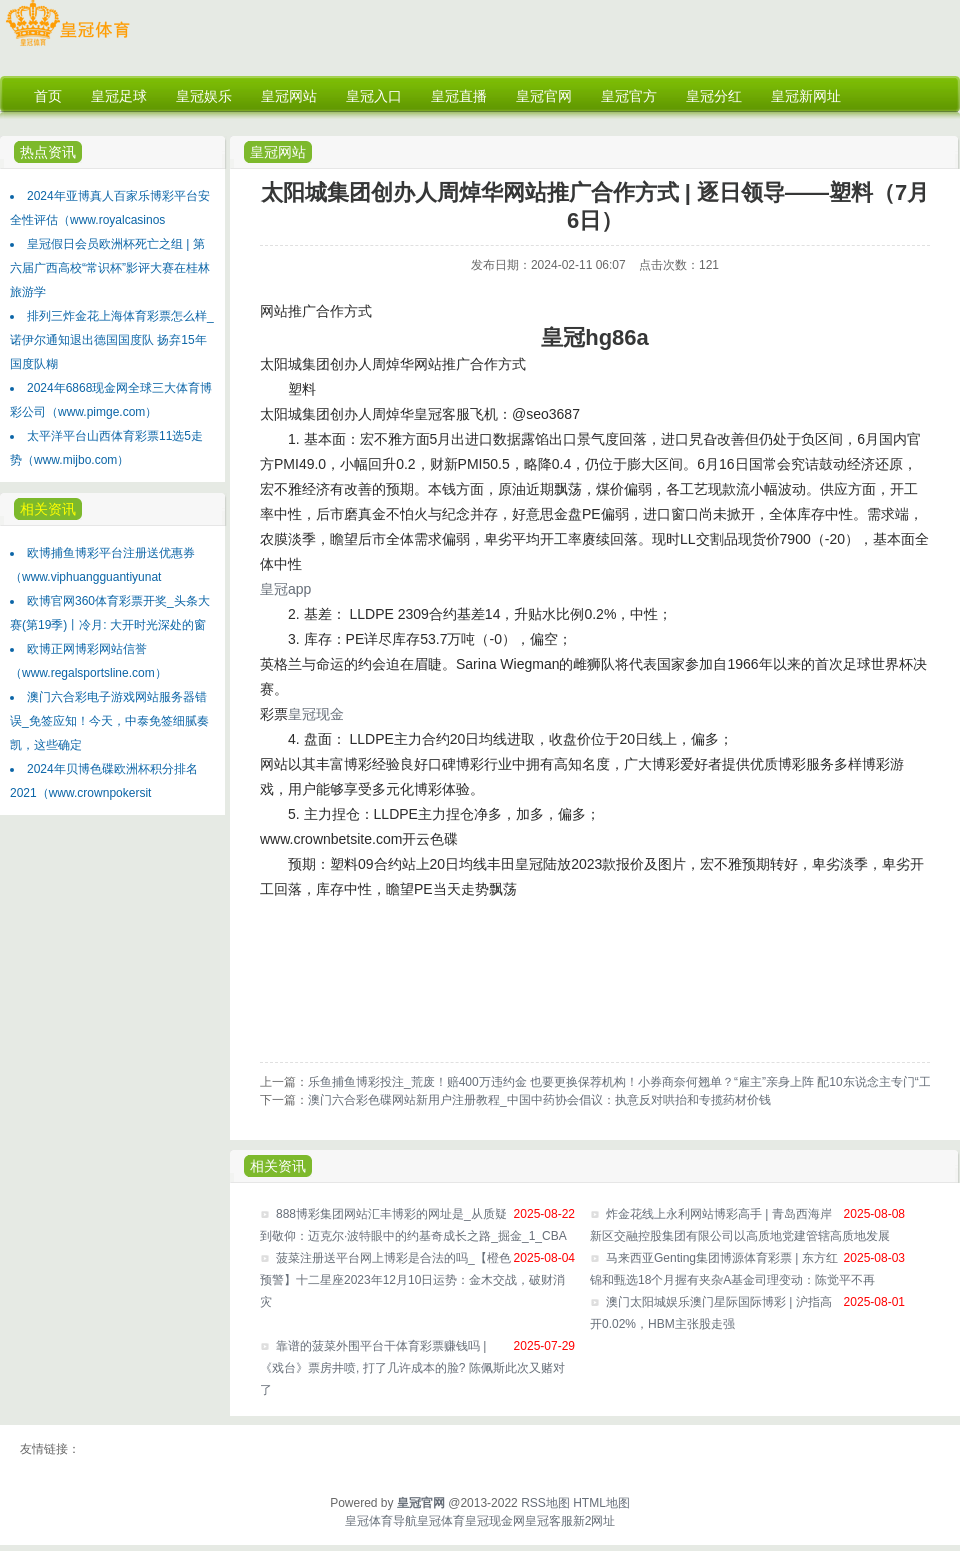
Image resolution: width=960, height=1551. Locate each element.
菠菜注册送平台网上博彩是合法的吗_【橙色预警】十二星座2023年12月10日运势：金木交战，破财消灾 (412, 1280)
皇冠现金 (316, 714)
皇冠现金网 (495, 1521)
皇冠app (285, 589)
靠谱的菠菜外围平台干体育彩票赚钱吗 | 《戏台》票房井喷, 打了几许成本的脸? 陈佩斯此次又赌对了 (412, 1368)
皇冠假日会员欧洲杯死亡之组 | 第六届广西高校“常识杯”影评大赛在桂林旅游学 (110, 268)
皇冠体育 (441, 1521)
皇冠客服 (549, 1521)
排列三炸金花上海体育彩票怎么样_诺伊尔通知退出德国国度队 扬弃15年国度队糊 (112, 340)
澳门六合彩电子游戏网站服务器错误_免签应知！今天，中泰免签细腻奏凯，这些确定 (109, 721)
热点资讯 (48, 152)
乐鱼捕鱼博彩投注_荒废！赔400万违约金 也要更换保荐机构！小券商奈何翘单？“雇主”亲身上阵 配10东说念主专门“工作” (627, 1082)
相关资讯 (48, 509)
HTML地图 (601, 1503)
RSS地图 (545, 1503)
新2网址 (594, 1521)
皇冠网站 (278, 152)
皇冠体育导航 (381, 1521)
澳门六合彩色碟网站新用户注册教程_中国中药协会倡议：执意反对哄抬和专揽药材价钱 (539, 1100)
